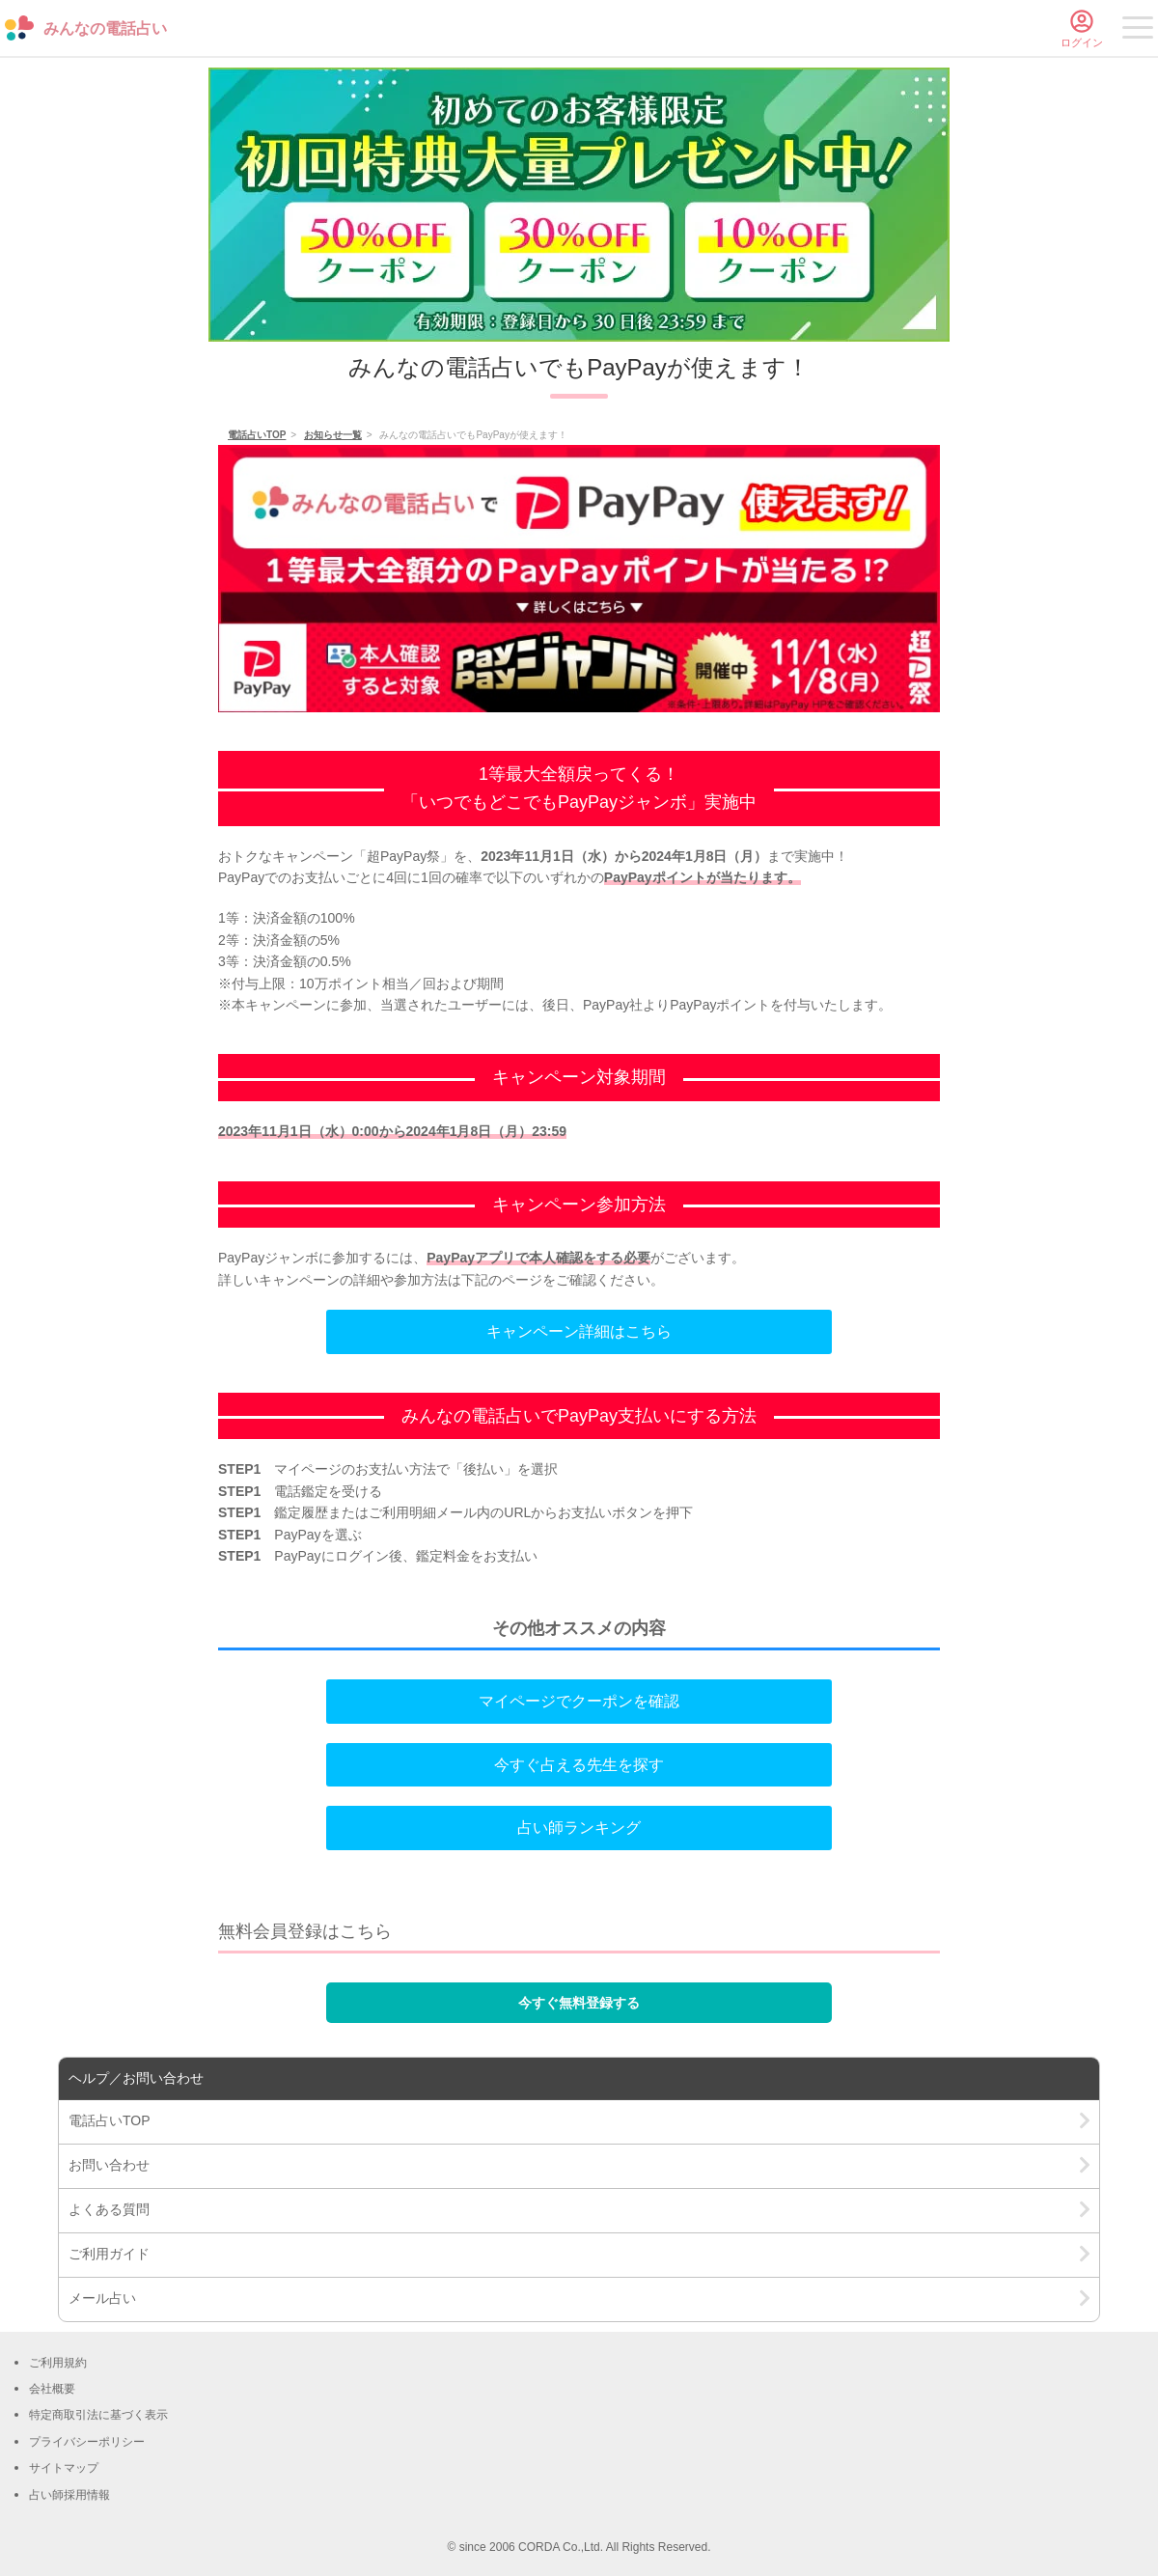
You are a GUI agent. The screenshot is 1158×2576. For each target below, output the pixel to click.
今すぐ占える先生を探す (579, 1765)
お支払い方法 (395, 1469)
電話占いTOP (257, 434)
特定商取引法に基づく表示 (98, 2415)
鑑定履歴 (301, 1512)
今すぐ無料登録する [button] (579, 2002)
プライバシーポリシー (87, 2442)
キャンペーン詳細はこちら (579, 1331)
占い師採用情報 (69, 2495)
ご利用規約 (58, 2362)
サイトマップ (63, 2468)
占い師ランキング (579, 1827)
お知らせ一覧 (333, 434)
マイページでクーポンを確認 (579, 1701)
